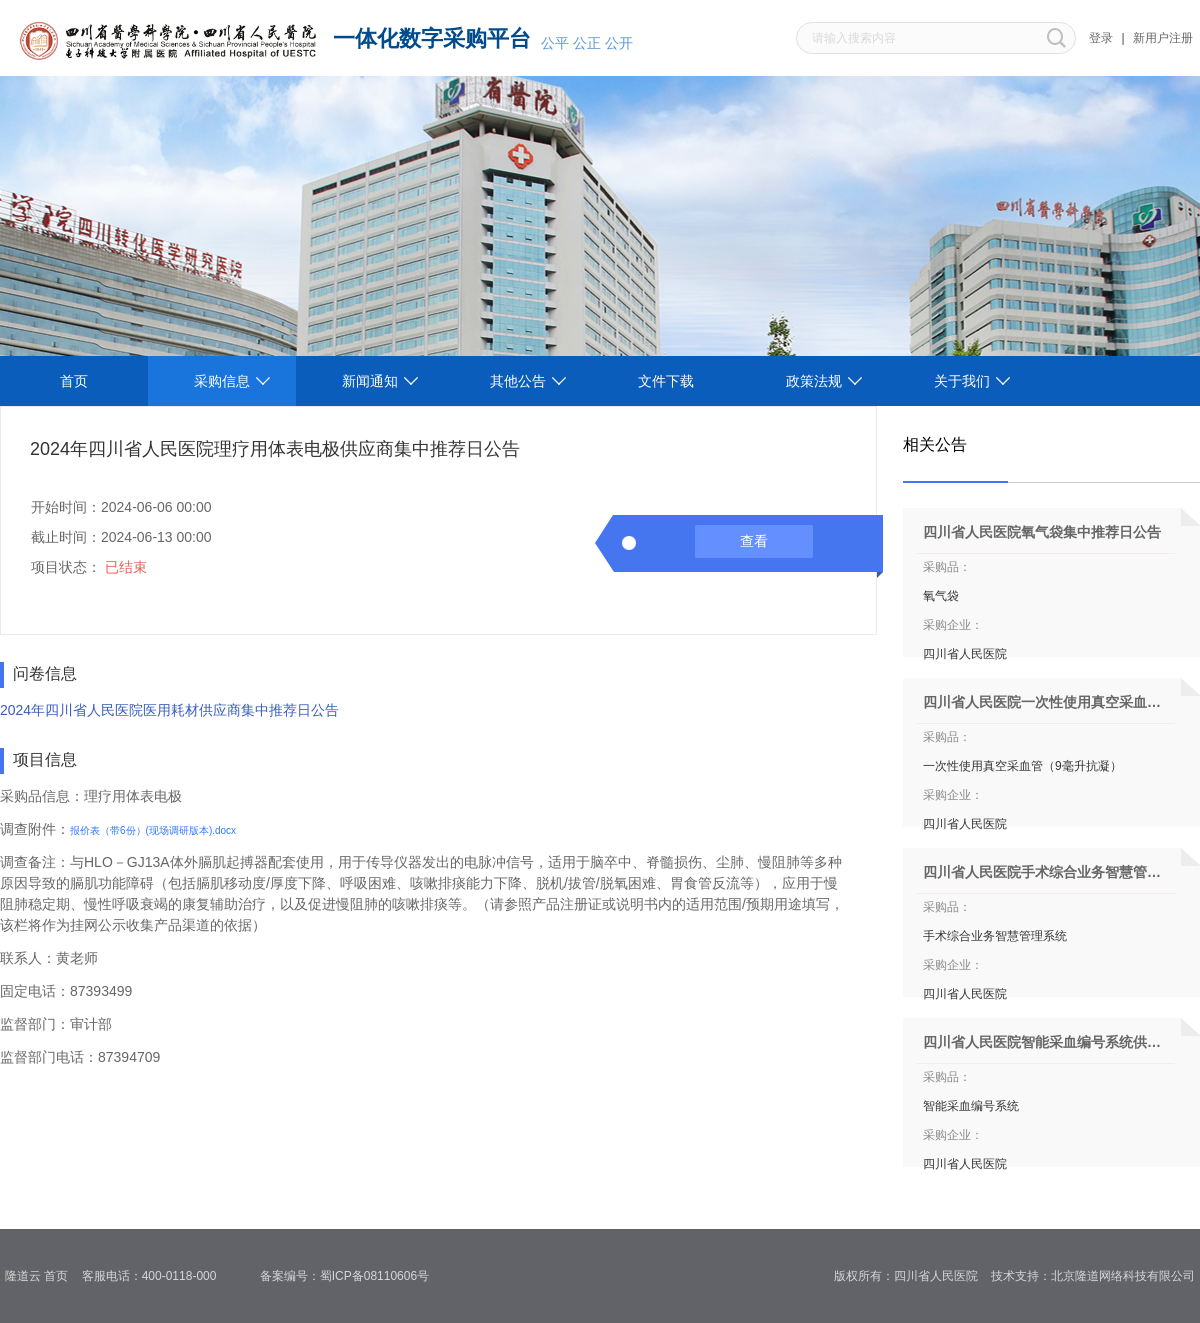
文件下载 (666, 381)
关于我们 (962, 381)
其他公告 (518, 381)
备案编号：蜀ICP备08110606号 (351, 1276)
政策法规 (814, 381)
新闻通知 (370, 381)
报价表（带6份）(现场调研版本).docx (153, 830)
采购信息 (222, 381)
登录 (1101, 38)
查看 (754, 541)
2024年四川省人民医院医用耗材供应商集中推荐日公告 (169, 710)
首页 (74, 381)
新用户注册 (1163, 38)
